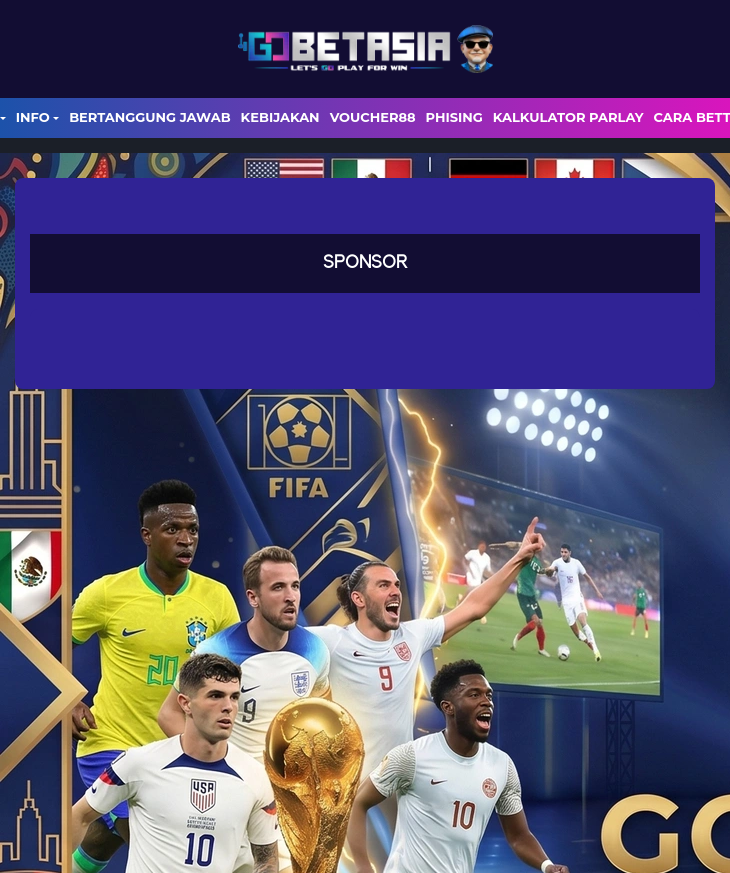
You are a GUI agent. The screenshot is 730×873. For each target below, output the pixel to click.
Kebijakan (280, 117)
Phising (454, 117)
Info (33, 117)
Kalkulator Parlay (568, 117)
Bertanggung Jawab (149, 117)
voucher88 (373, 117)
